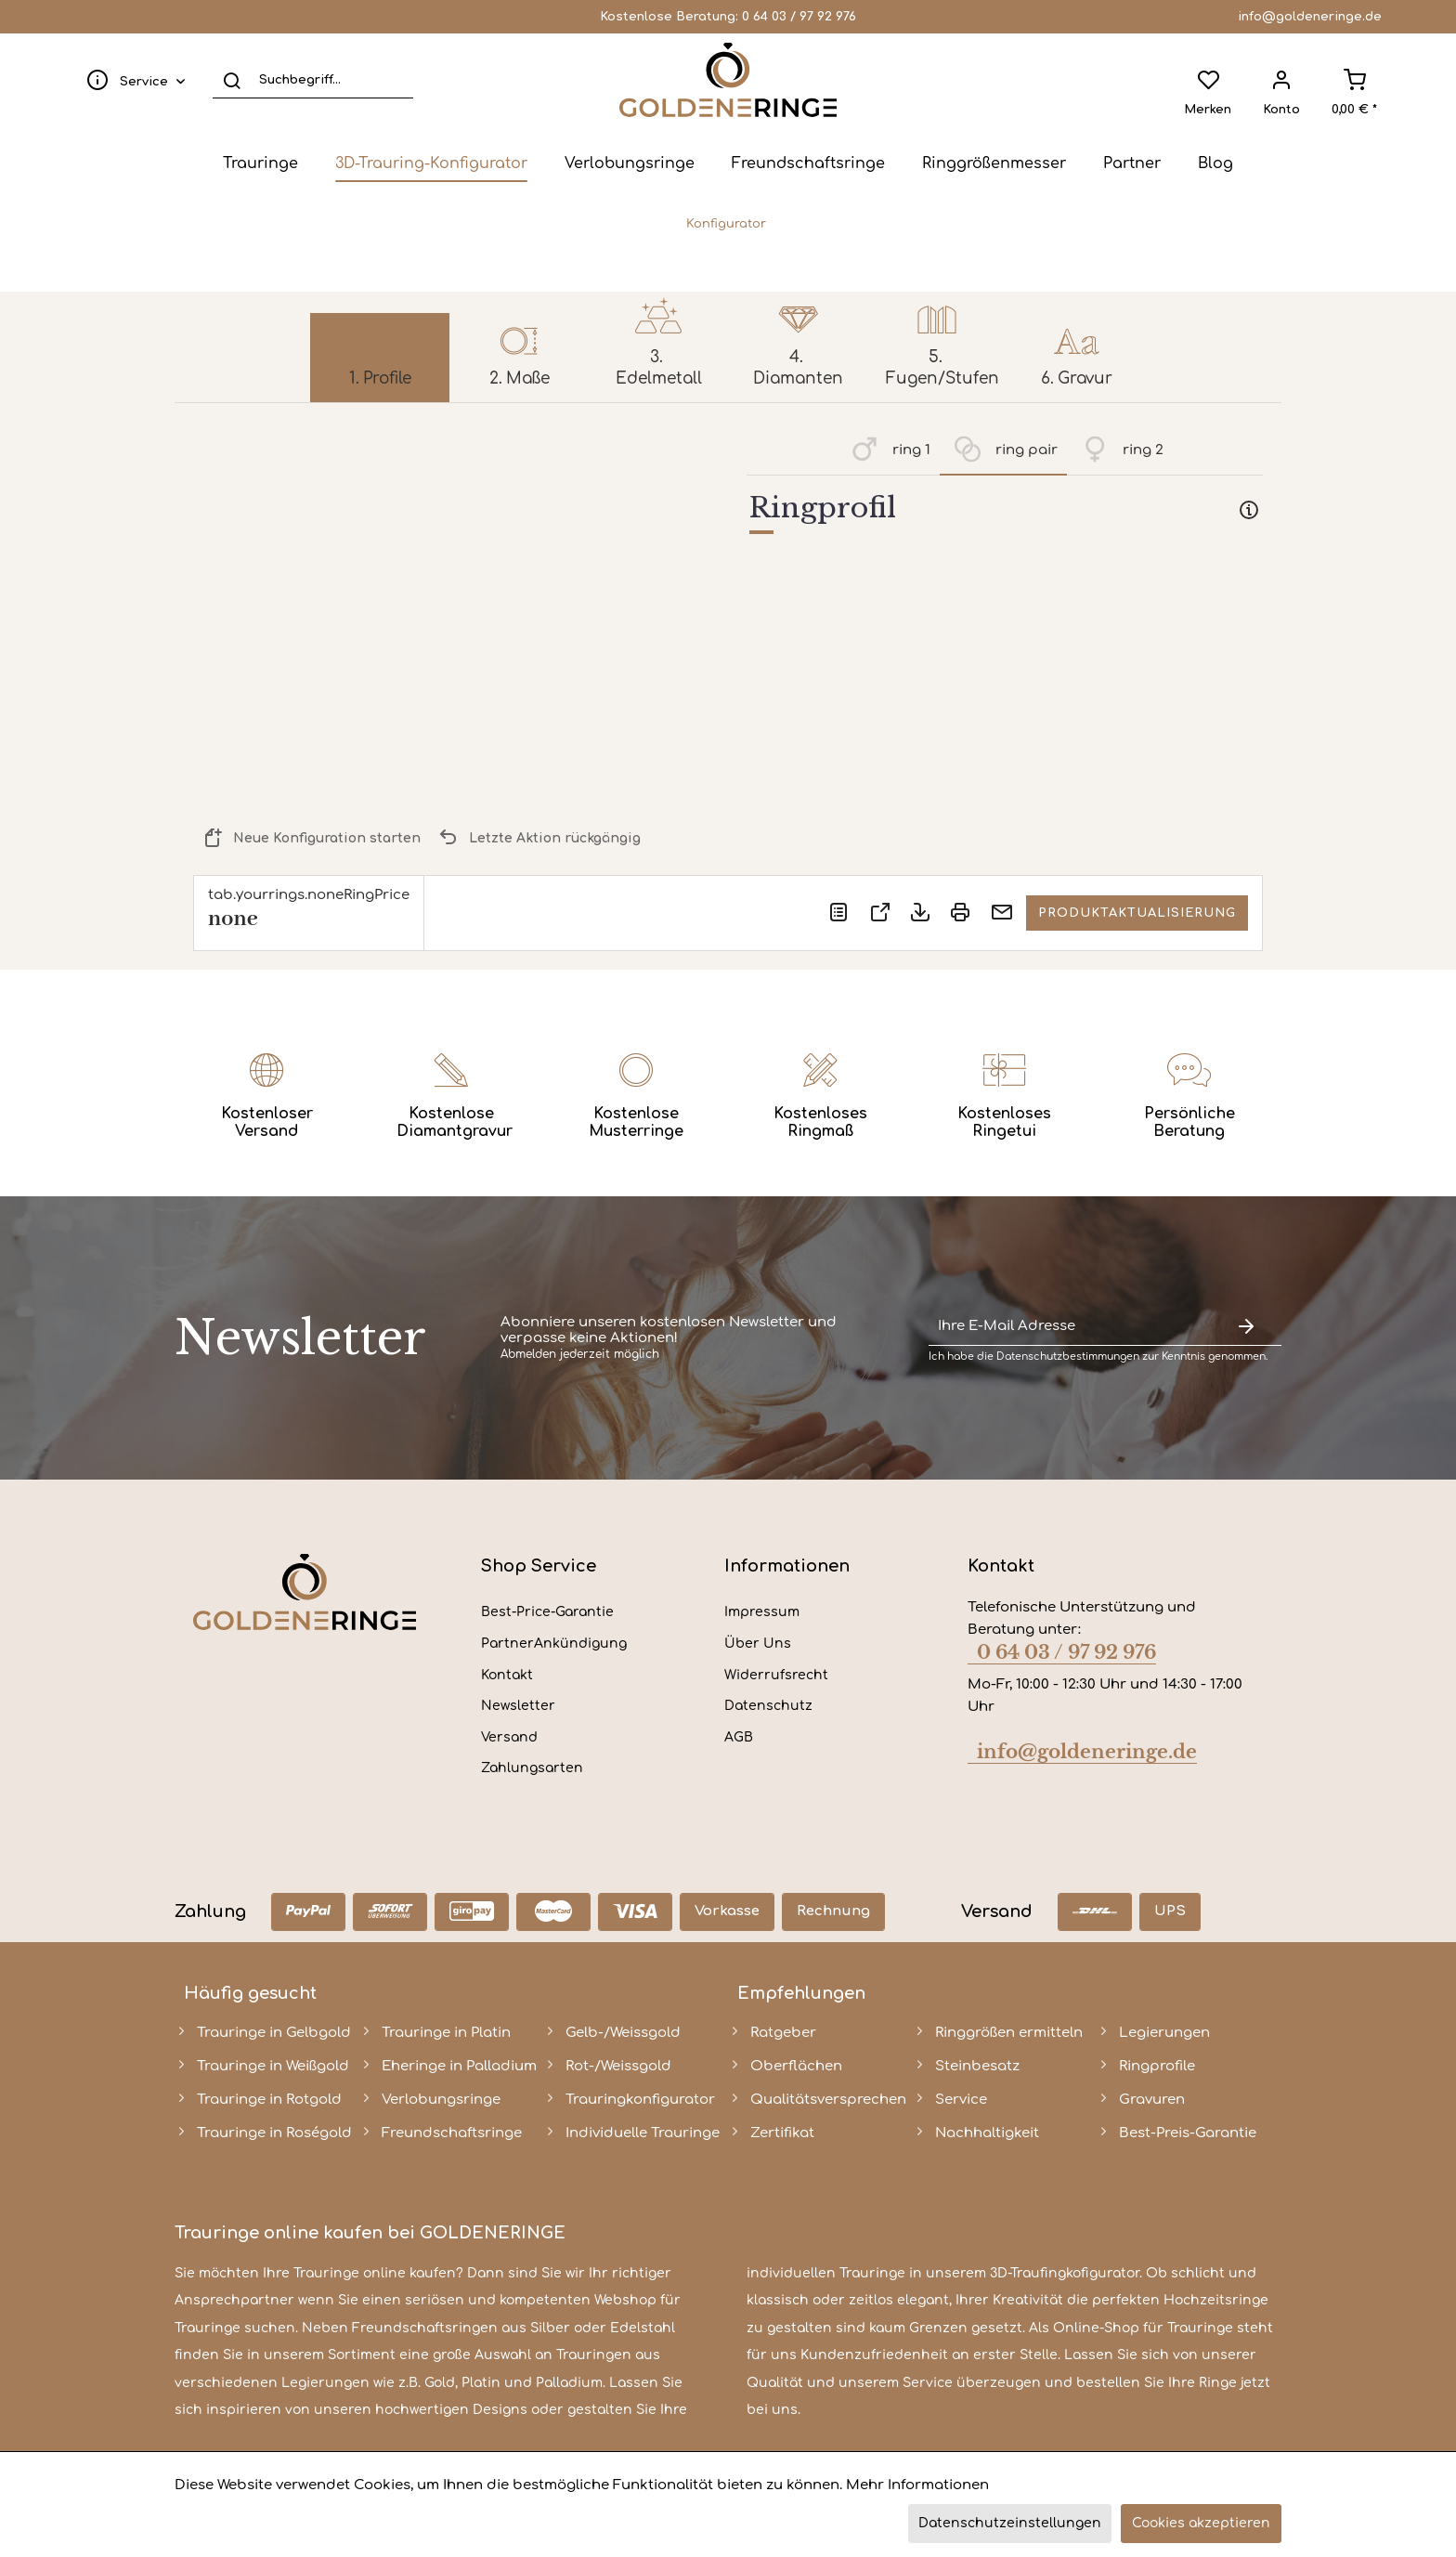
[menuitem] (132, 79)
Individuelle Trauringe (643, 2133)
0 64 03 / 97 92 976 (799, 16)
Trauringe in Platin (446, 2033)
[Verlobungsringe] (629, 163)
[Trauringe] (260, 163)
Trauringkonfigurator (640, 2099)
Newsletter (518, 1706)
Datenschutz (768, 1706)
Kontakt (507, 1675)
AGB (738, 1737)
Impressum (762, 1612)
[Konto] (1281, 79)
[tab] (1004, 511)
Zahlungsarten (532, 1768)
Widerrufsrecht (776, 1675)
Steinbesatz (977, 2066)
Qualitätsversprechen (828, 2099)
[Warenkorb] (1354, 79)
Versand (509, 1737)
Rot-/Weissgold (618, 2066)
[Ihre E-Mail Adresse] (1070, 1327)
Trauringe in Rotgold (269, 2099)
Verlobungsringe (441, 2099)
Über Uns (757, 1643)
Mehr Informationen (917, 2485)
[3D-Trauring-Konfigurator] (431, 163)
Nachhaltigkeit (987, 2133)
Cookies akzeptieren (1201, 2523)
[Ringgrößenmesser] (994, 163)
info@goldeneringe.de (1310, 16)
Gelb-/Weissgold (623, 2033)
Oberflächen (796, 2066)
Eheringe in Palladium (459, 2066)
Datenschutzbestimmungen (1067, 1356)
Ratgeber (783, 2033)
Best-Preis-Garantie (1187, 2133)
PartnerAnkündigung (554, 1643)
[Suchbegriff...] (313, 79)
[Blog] (1215, 163)
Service (961, 2099)
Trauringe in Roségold (274, 2133)
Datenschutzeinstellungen (1009, 2523)
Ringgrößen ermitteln (1009, 2033)
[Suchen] (232, 79)
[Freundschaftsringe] (808, 163)
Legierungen (1164, 2033)
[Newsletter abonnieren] (1246, 1327)
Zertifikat (782, 2133)
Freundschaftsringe (452, 2133)
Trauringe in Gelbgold (274, 2033)
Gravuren (1152, 2099)
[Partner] (1132, 163)
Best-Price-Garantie (547, 1612)
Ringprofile (1157, 2066)
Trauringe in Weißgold (273, 2066)
